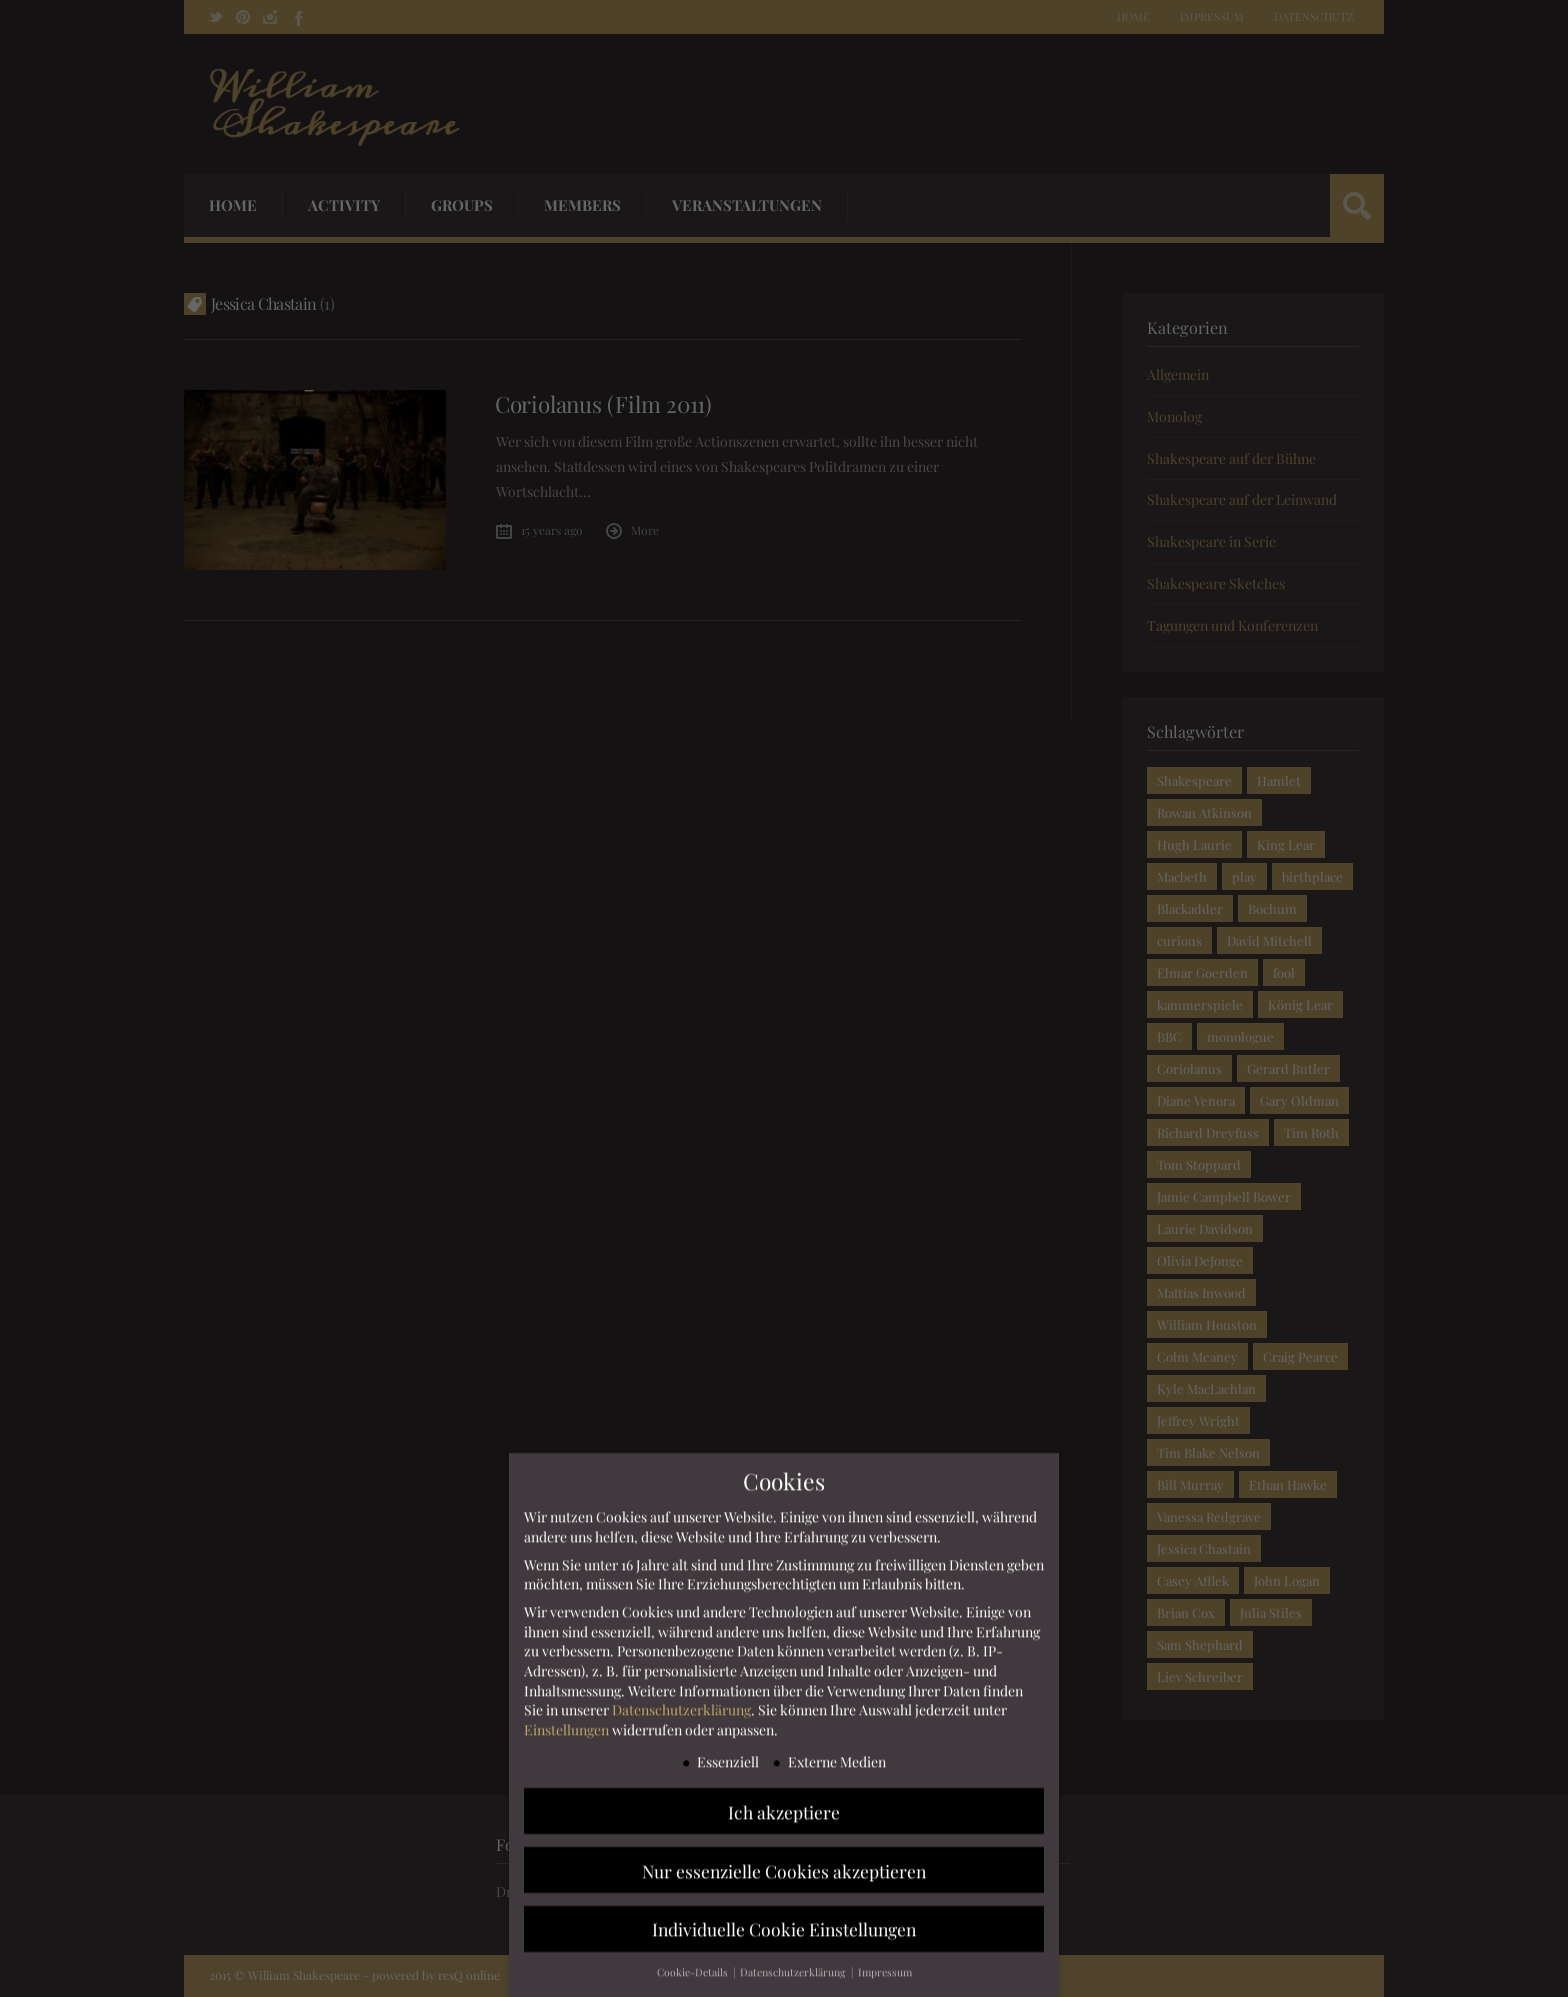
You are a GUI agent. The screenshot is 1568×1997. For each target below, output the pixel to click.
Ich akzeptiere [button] (784, 1818)
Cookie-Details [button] (694, 1980)
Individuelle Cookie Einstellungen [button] (784, 1936)
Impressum (885, 1980)
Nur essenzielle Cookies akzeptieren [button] (784, 1877)
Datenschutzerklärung (681, 1716)
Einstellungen (566, 1736)
